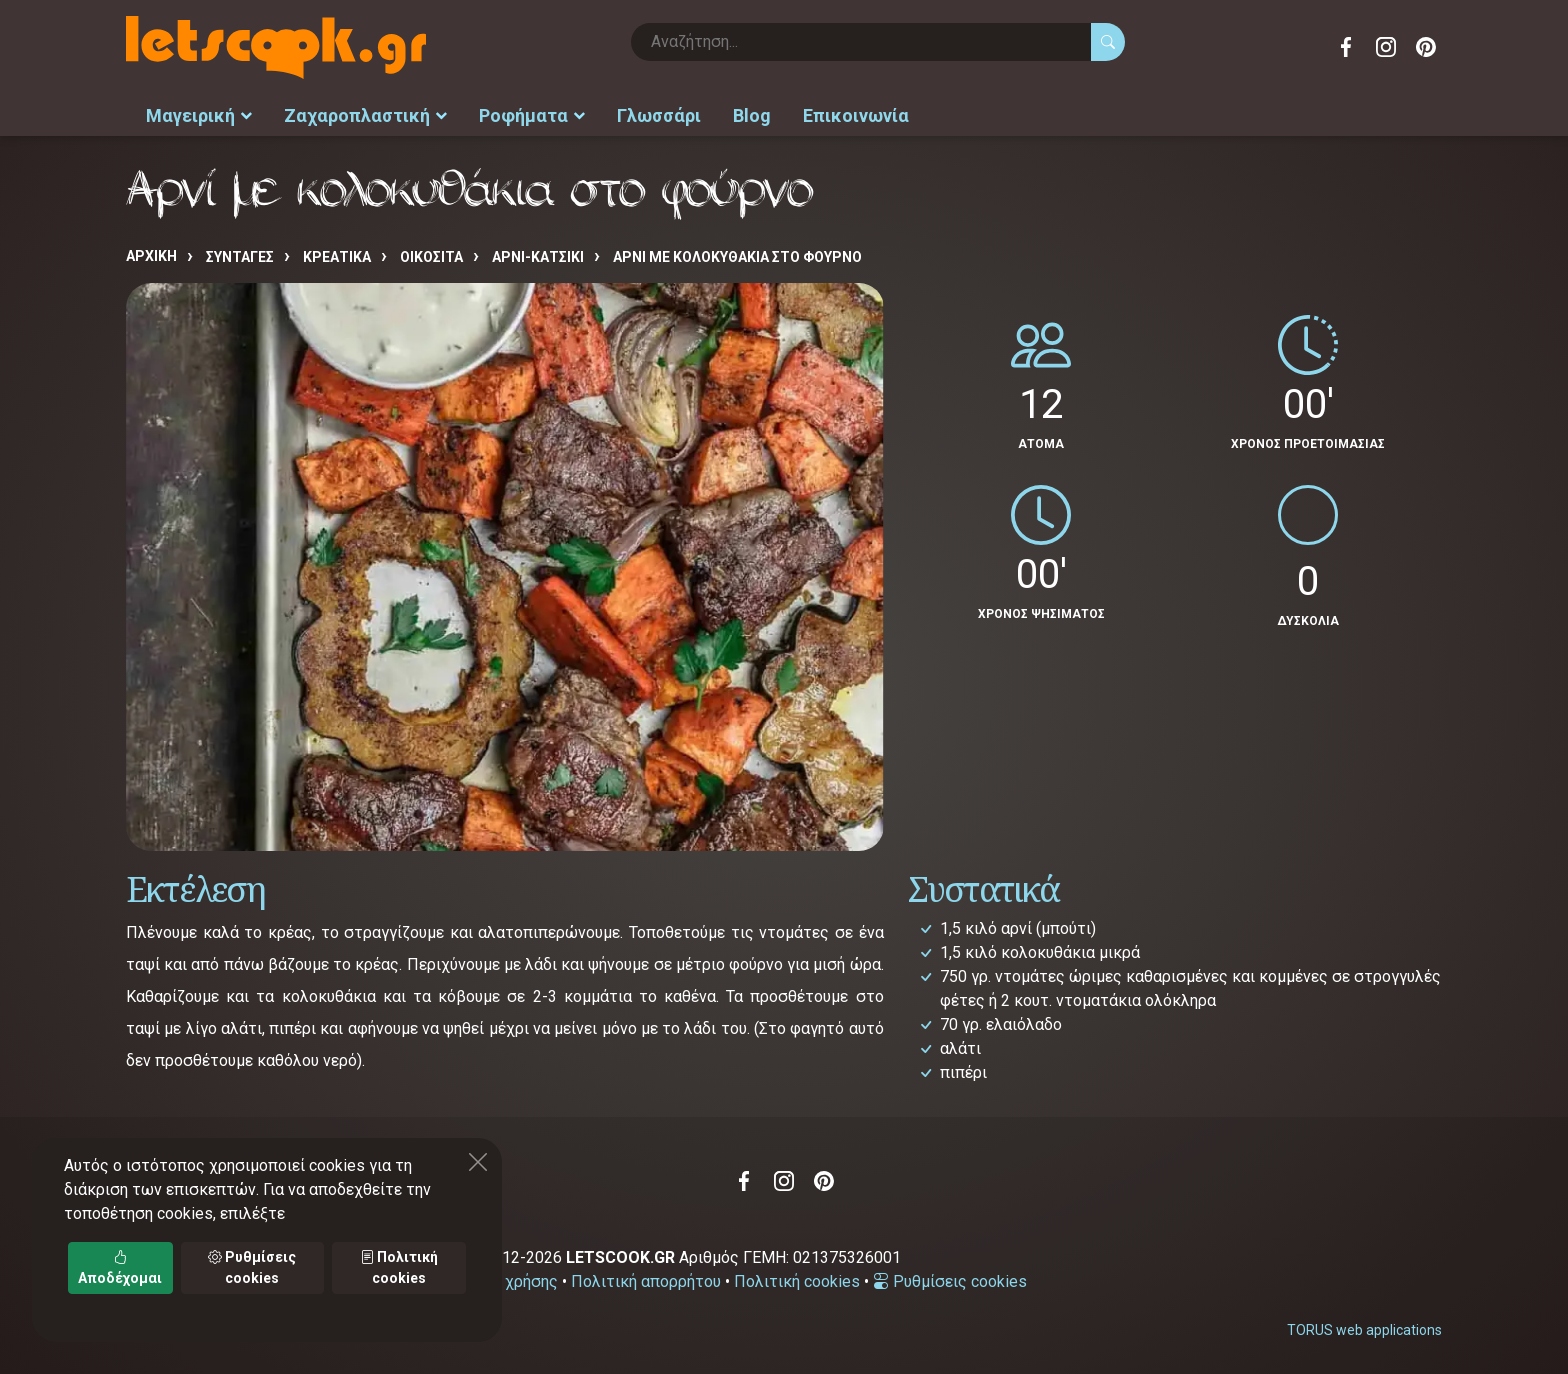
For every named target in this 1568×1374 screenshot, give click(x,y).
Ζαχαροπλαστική (365, 115)
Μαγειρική (199, 115)
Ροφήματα (532, 115)
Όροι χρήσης (512, 1281)
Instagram (1386, 47)
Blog (752, 115)
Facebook (1346, 47)
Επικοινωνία (856, 115)
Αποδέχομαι (120, 1267)
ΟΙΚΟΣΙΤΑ (431, 257)
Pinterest (1426, 47)
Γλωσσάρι (659, 115)
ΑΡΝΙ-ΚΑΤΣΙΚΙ (538, 257)
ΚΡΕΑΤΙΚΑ (337, 257)
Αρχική (151, 256)
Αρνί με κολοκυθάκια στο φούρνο (737, 257)
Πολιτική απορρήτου (646, 1281)
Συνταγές (240, 257)
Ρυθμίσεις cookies (950, 1281)
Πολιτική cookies (797, 1281)
